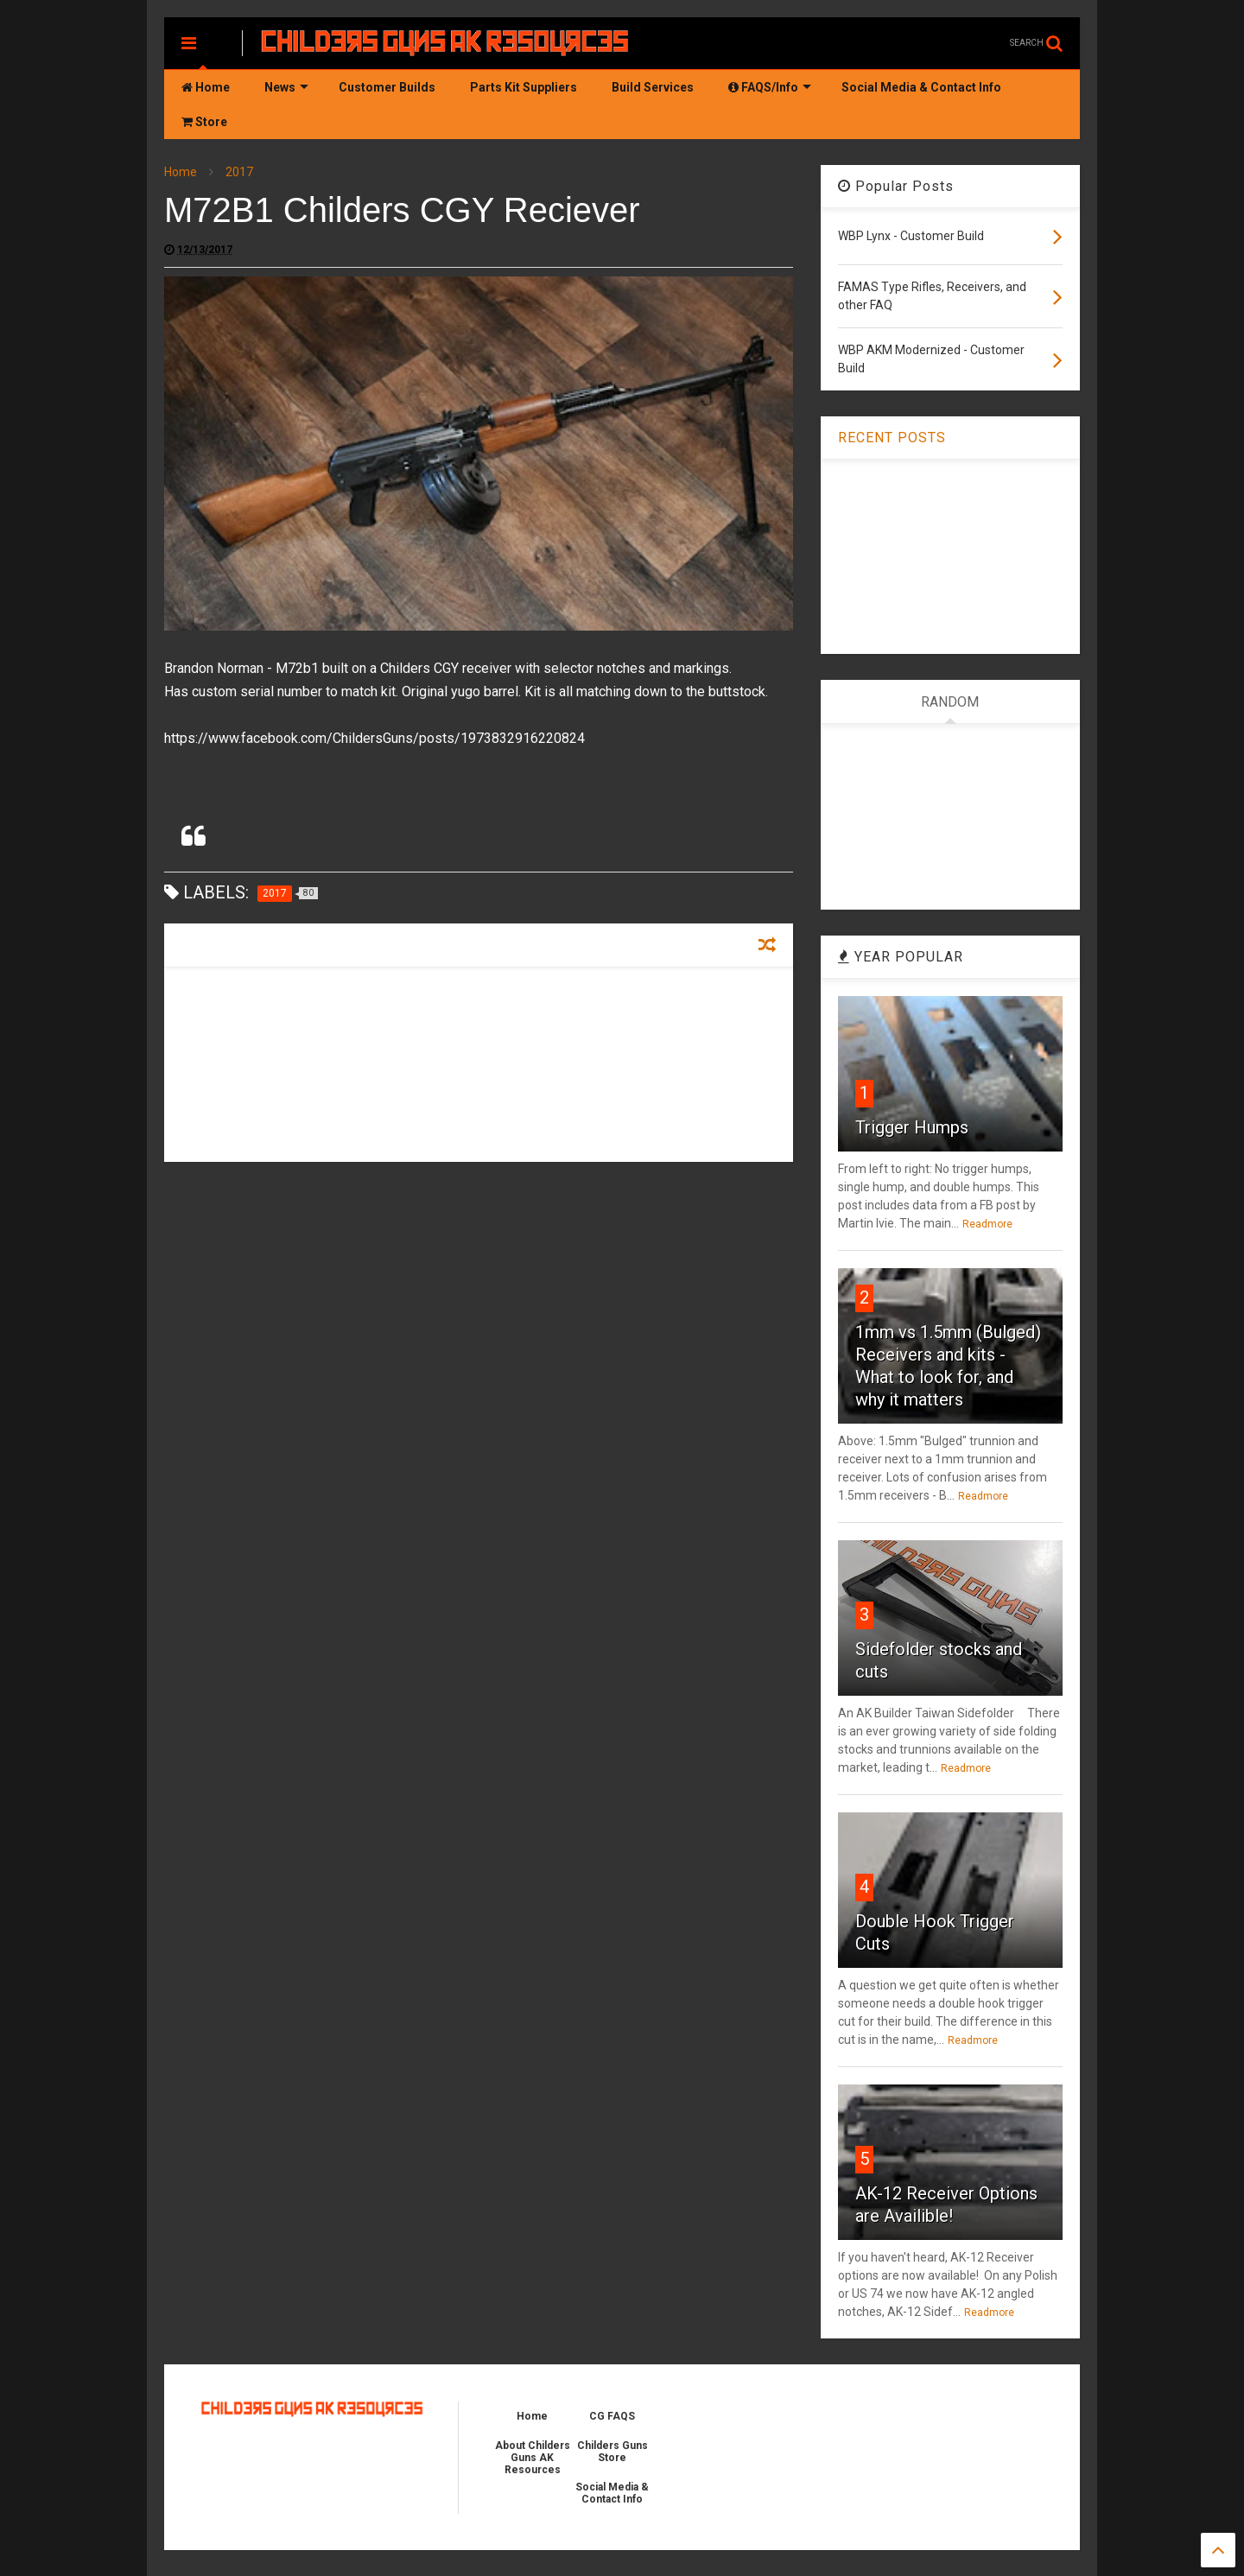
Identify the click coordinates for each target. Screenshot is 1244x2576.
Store (204, 122)
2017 (239, 172)
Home (205, 87)
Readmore (987, 1224)
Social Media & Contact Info (921, 87)
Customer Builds (387, 87)
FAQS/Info (769, 87)
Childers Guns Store (612, 2452)
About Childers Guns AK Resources (532, 2458)
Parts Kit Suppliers (523, 87)
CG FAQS (612, 2416)
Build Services (653, 87)
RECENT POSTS (892, 437)
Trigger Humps (911, 1127)
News (286, 87)
